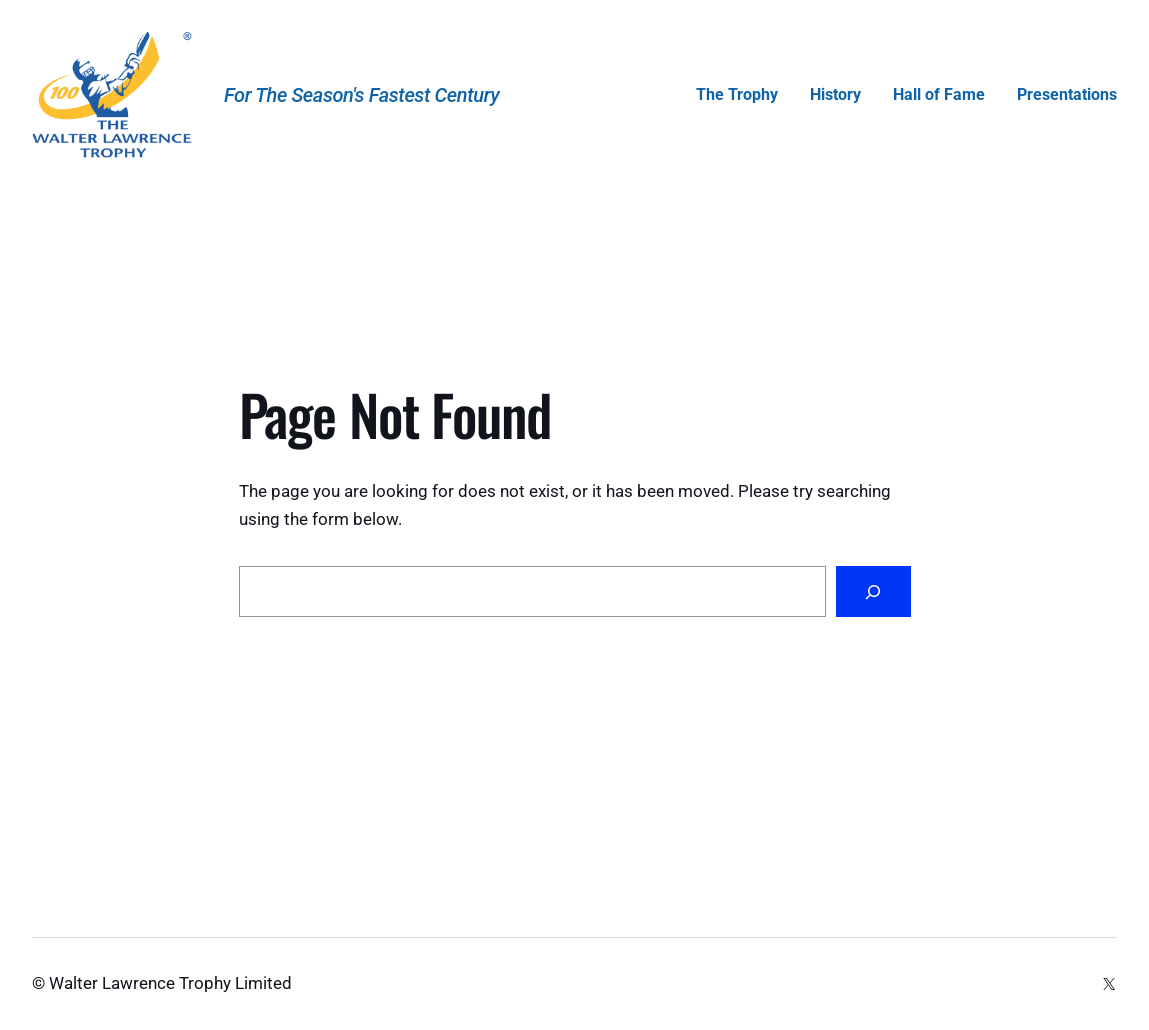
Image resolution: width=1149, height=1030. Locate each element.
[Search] (873, 591)
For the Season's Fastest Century (361, 95)
